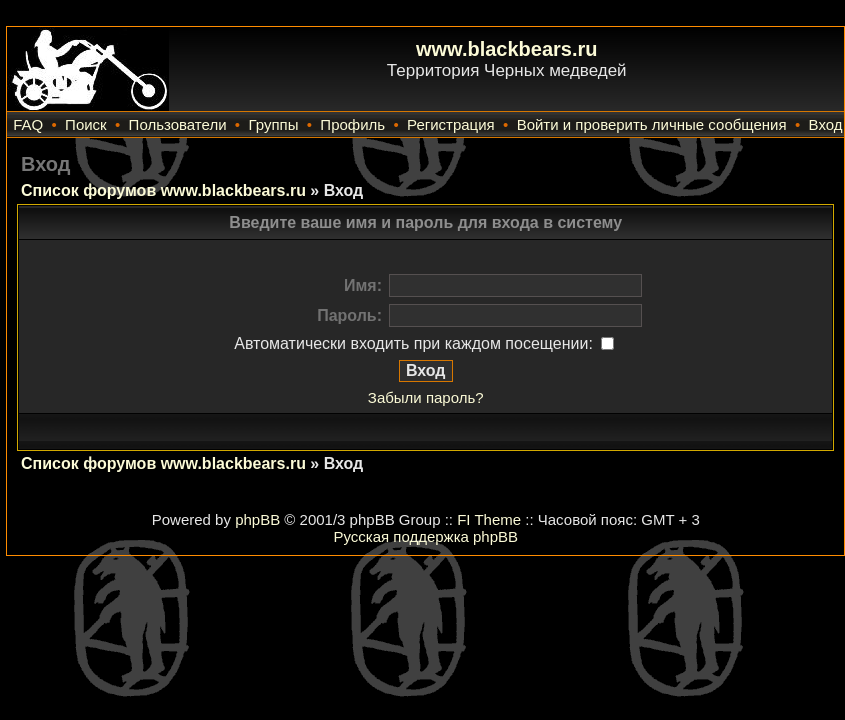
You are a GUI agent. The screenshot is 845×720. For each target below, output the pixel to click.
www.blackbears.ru (507, 49)
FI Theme (489, 519)
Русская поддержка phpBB (425, 536)
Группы (273, 124)
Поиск (86, 124)
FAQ (28, 124)
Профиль (352, 124)
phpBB (257, 519)
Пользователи (178, 124)
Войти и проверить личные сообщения (652, 124)
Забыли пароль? (426, 397)
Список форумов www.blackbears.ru (163, 190)
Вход (826, 124)
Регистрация (451, 124)
